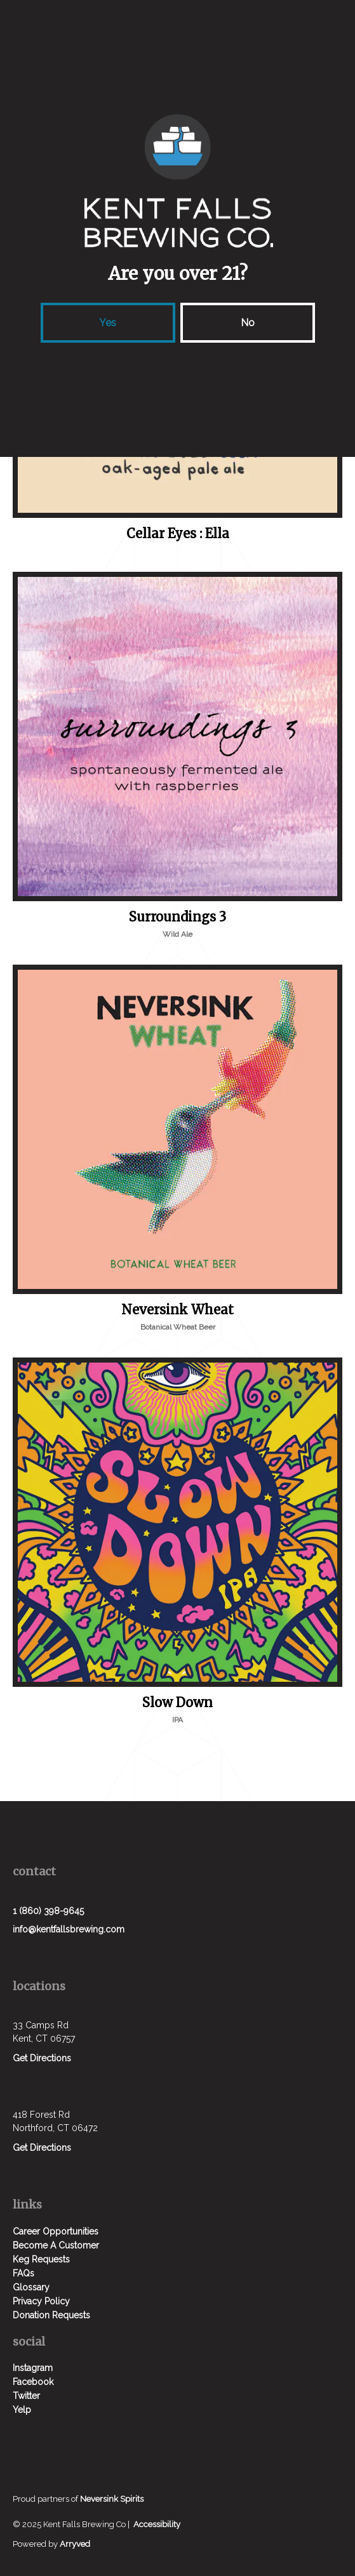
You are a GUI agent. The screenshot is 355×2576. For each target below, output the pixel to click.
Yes (107, 323)
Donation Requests (51, 2315)
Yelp (22, 2410)
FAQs (23, 2273)
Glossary (31, 2287)
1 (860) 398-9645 (48, 1911)
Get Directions (42, 2058)
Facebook (33, 2382)
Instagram (33, 2368)
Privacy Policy (41, 2301)
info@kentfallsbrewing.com (68, 1929)
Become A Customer (56, 2245)
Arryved (75, 2544)
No (248, 323)
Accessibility (156, 2524)
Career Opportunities (55, 2231)
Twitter (26, 2396)
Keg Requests (41, 2259)
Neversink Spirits (112, 2499)
